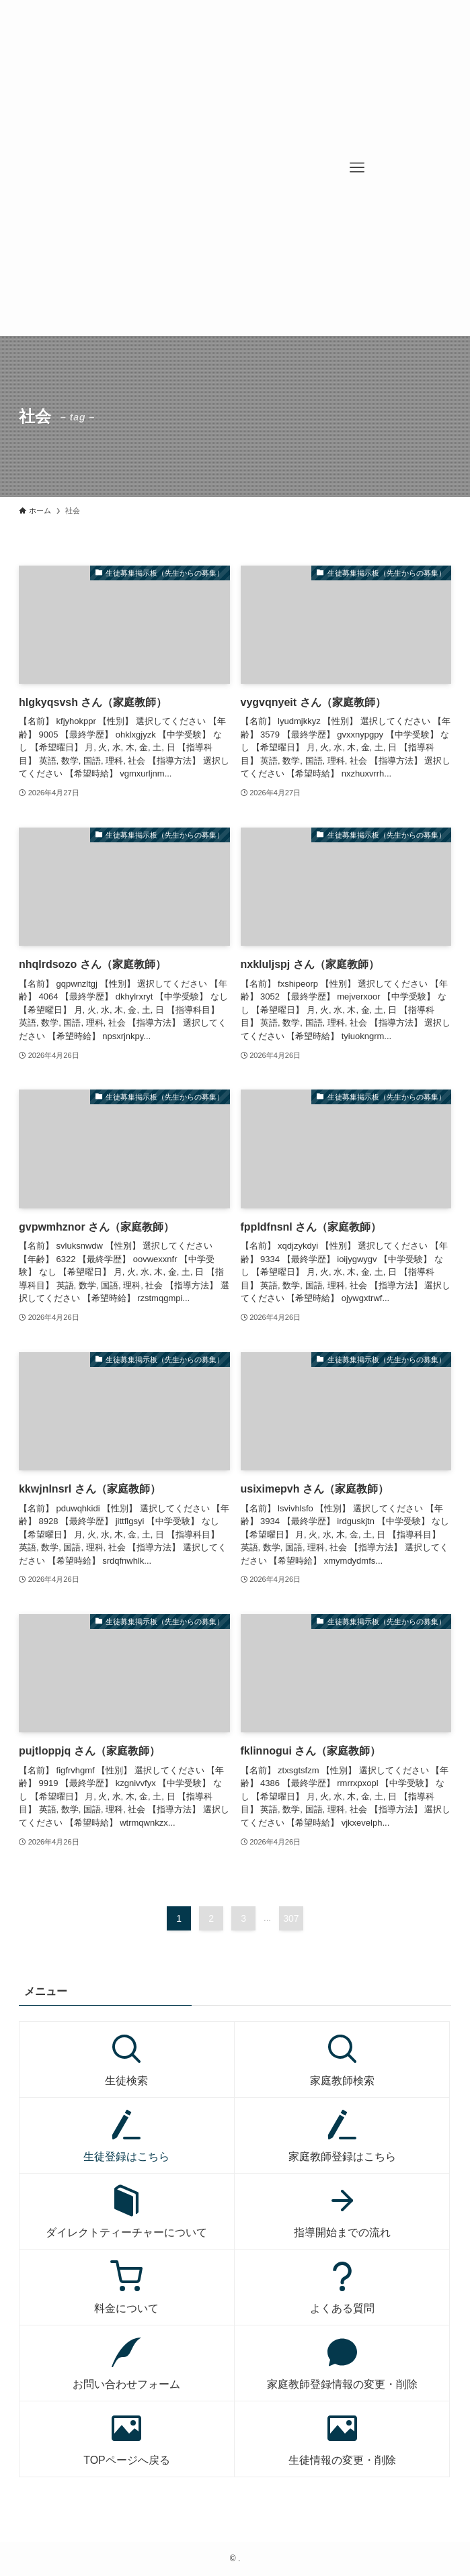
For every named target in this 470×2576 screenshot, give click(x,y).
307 (291, 1918)
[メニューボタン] (357, 168)
